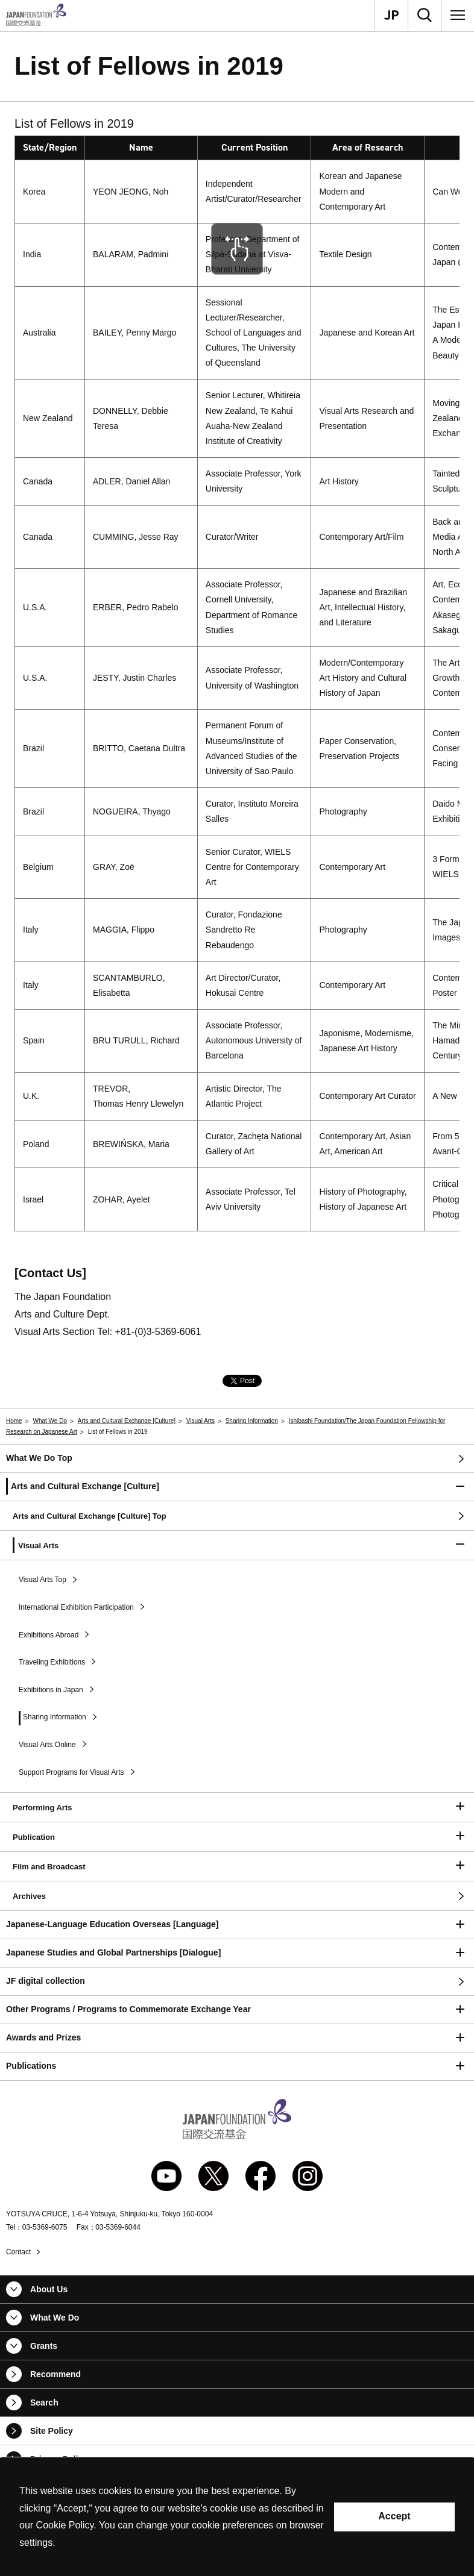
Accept (394, 2516)
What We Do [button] (54, 2317)
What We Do (50, 1421)
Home (14, 1421)
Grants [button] (43, 2346)
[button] (237, 1487)
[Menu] (457, 15)
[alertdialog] (237, 2517)
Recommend (55, 2374)
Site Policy (51, 2431)
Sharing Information (252, 1421)
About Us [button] (49, 2289)
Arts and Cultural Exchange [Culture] (126, 1421)
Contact (18, 2252)
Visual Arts (200, 1421)
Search (44, 2402)
